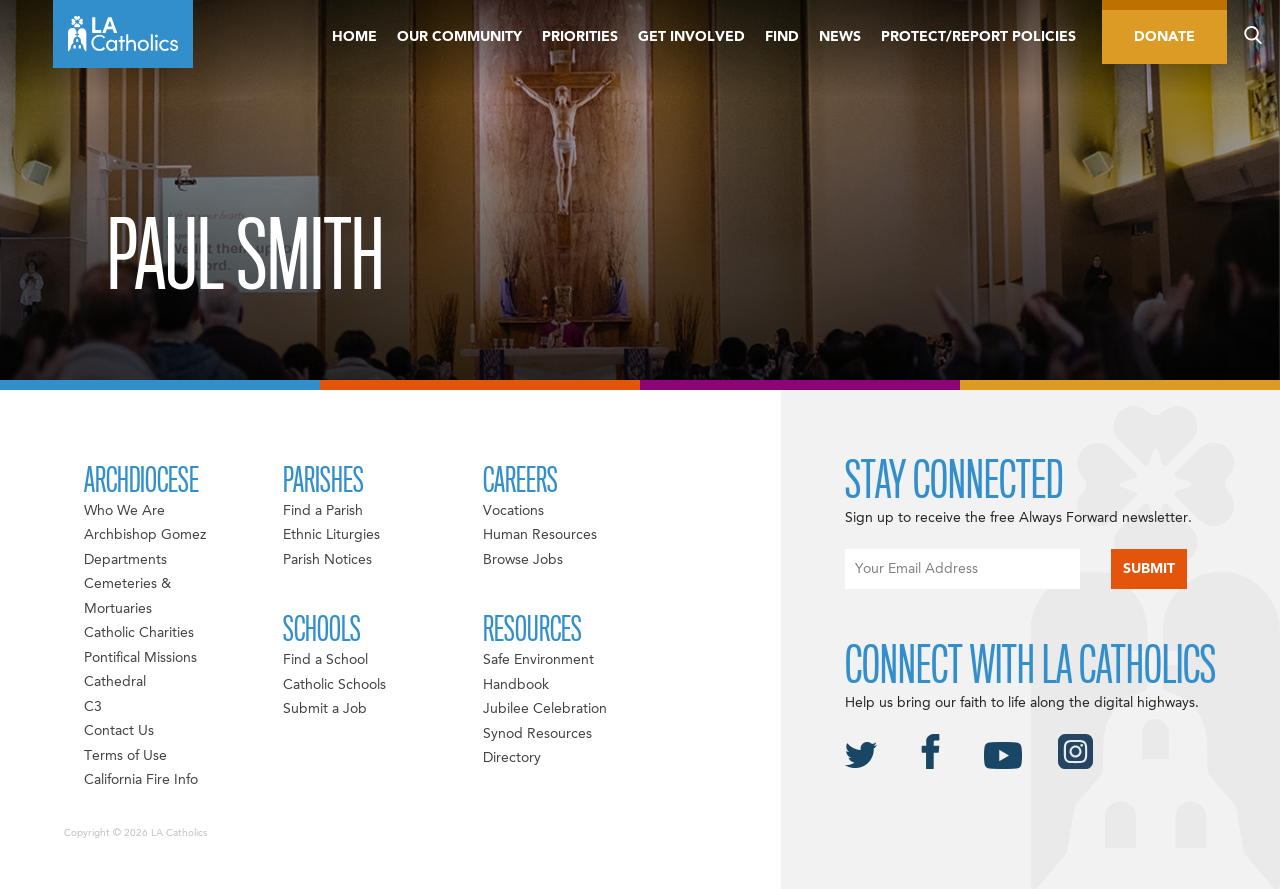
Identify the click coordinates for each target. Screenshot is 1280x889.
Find (782, 37)
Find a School (325, 660)
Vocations (513, 511)
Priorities (580, 37)
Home (354, 37)
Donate (1164, 37)
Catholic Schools (334, 685)
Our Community (459, 37)
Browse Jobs (523, 560)
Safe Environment (538, 660)
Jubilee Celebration (545, 709)
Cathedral (115, 682)
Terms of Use (125, 756)
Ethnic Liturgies (331, 535)
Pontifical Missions (140, 658)
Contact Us (119, 731)
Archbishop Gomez (145, 535)
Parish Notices (327, 560)
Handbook (516, 685)
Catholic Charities (139, 633)
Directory (512, 758)
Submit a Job (325, 709)
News (840, 37)
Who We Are (124, 511)
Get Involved (691, 37)
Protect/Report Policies (978, 37)
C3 (93, 707)
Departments (125, 560)
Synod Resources (537, 734)
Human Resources (540, 535)
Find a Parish (323, 511)
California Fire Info (141, 780)
